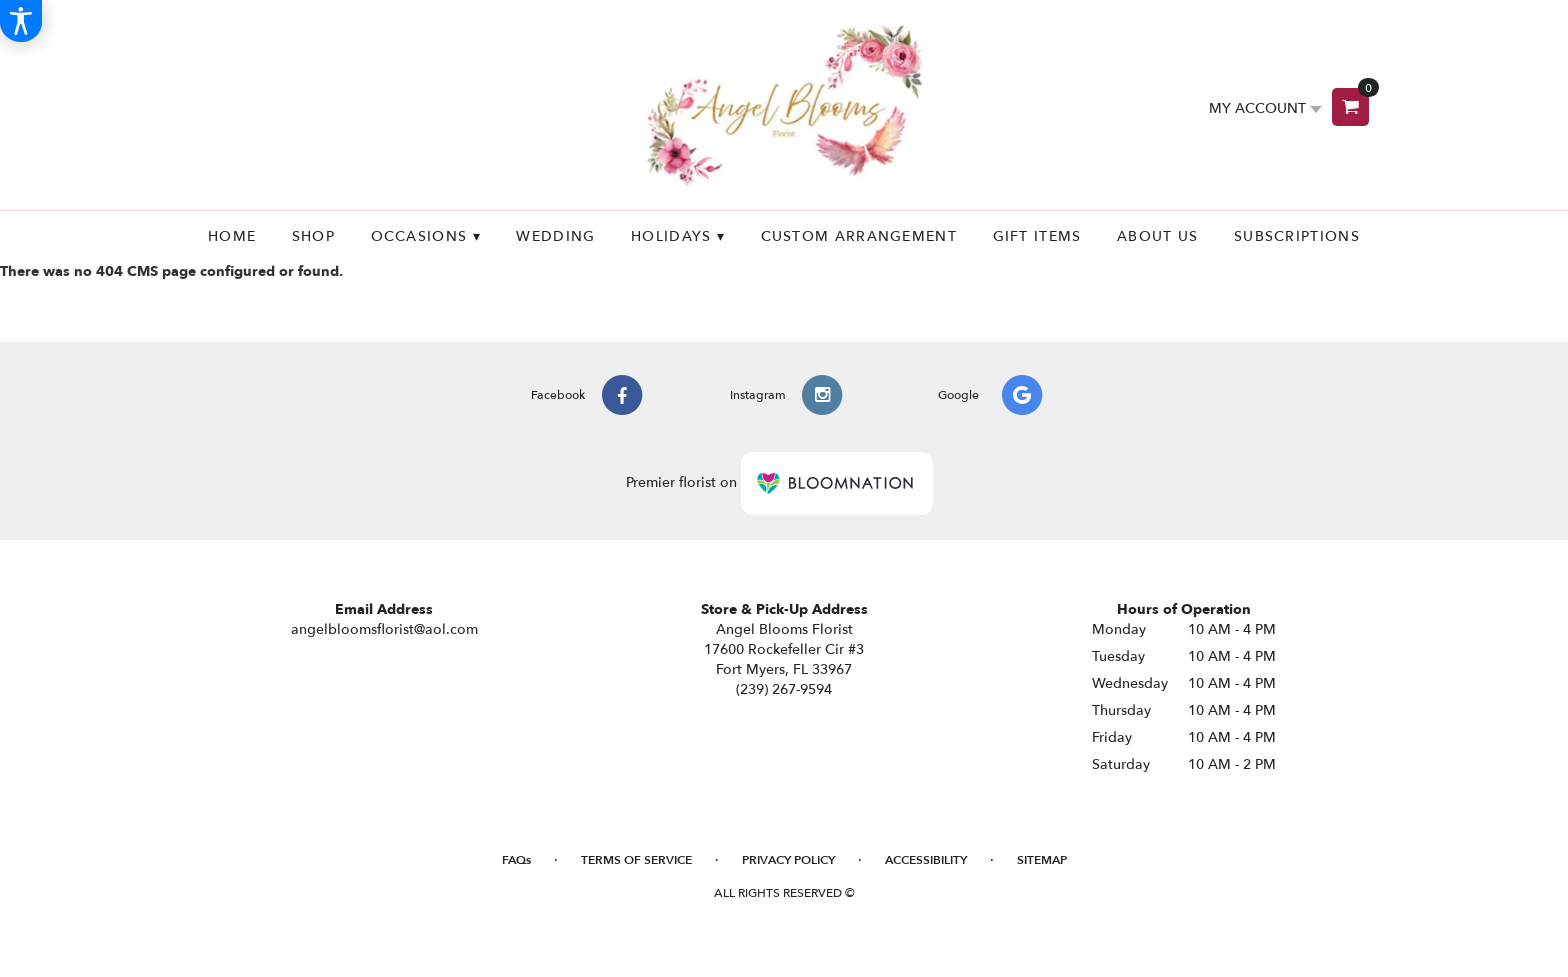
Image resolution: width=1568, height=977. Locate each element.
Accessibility (926, 860)
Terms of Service (636, 860)
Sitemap (1042, 860)
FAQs (516, 860)
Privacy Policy (788, 860)
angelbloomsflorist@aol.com (384, 629)
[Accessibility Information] (21, 21)
